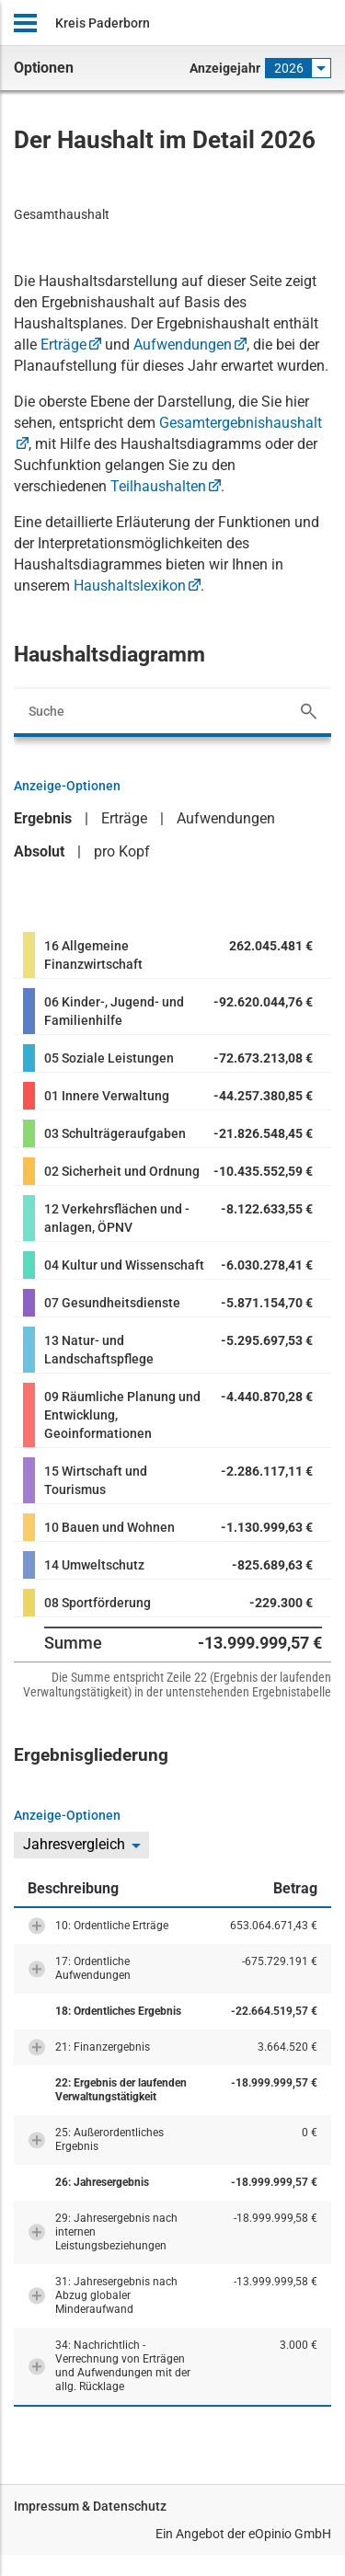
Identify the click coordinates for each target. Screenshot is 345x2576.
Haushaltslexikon (130, 585)
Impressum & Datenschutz (90, 2506)
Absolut (39, 851)
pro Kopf (122, 851)
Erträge (63, 344)
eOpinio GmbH (289, 2533)
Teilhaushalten (158, 486)
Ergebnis (43, 818)
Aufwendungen (182, 344)
